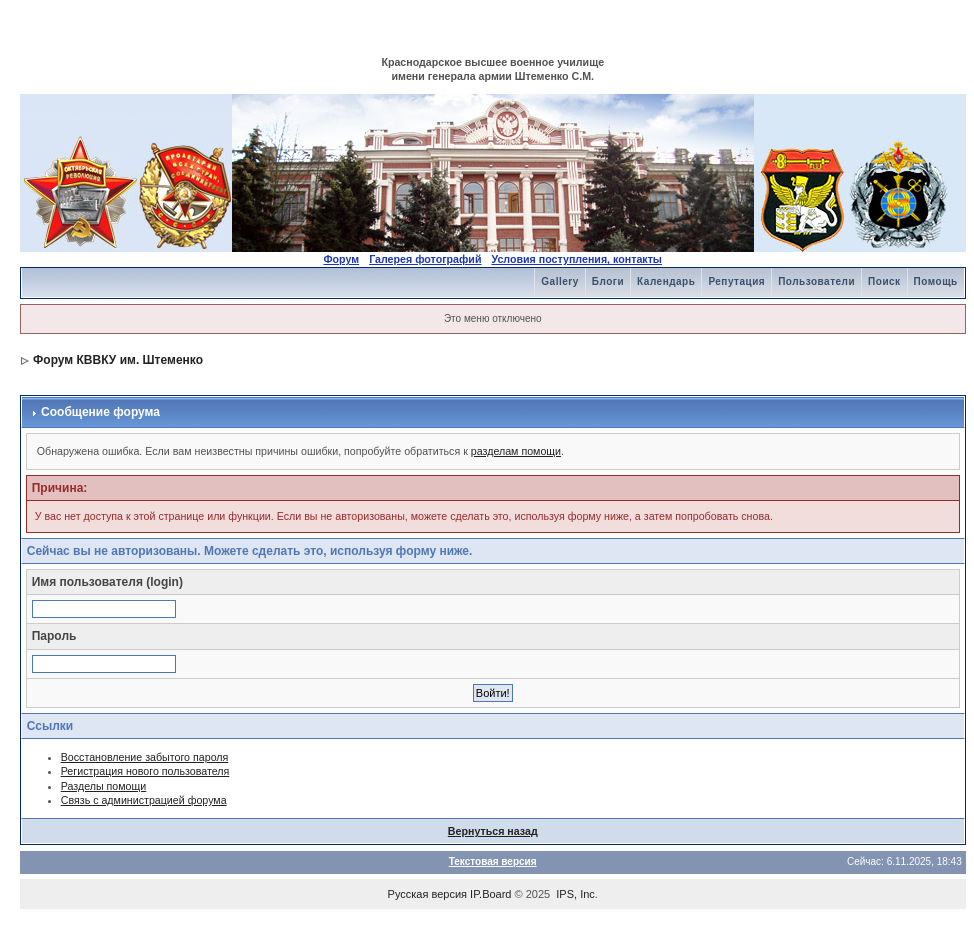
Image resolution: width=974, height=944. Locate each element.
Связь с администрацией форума (144, 800)
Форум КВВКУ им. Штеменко (118, 360)
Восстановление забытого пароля (145, 757)
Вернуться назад (493, 831)
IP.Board (490, 894)
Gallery (559, 281)
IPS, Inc (575, 894)
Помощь (936, 281)
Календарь (666, 281)
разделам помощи (516, 451)
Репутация (736, 281)
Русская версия (427, 894)
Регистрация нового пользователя (145, 771)
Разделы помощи (104, 786)
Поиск (884, 281)
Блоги (608, 281)
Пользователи (816, 281)
